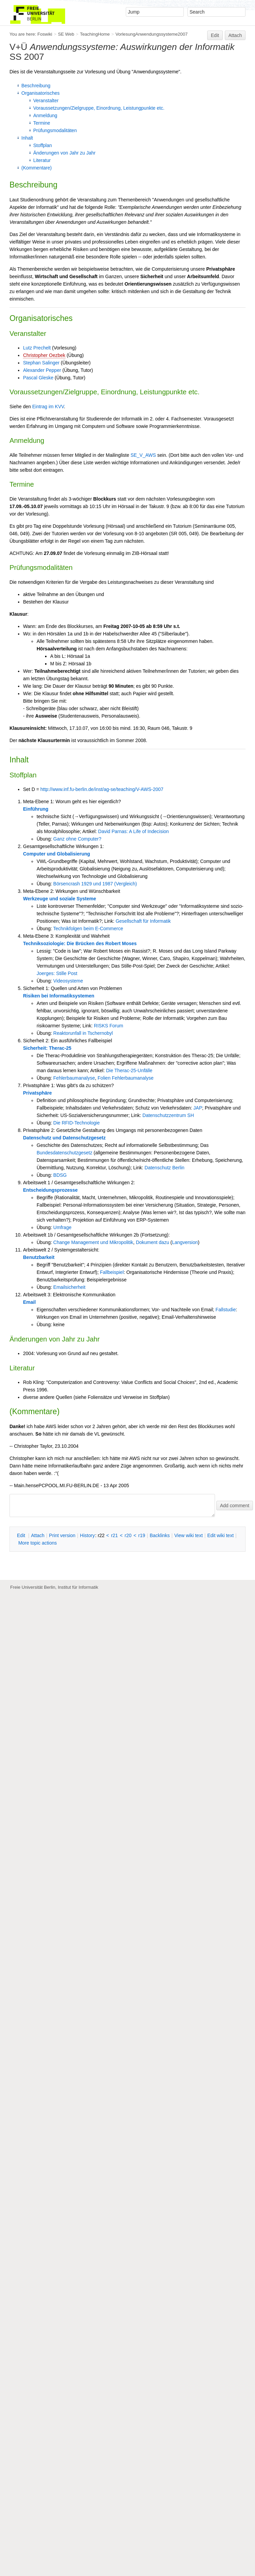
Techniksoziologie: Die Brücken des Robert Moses (80, 943)
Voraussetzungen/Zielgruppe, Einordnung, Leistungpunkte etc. (98, 108)
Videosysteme (68, 981)
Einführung (35, 809)
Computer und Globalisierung (56, 854)
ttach (37, 1535)
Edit (215, 35)
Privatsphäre (37, 1093)
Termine (41, 123)
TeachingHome (95, 34)
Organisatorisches (40, 93)
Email (29, 1302)
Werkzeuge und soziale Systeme (59, 898)
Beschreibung (36, 85)
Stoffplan (42, 145)
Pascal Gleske (38, 377)
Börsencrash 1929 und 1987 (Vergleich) (95, 883)
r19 (141, 1535)
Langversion (185, 1242)
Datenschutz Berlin (164, 1167)
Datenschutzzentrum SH (168, 1115)
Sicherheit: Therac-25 (47, 1048)
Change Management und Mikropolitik (93, 1242)
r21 (114, 1535)
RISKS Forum (108, 1025)
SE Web (66, 34)
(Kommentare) (36, 167)
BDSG (60, 1175)
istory (87, 1535)
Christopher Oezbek (44, 355)
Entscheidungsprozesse (50, 1190)
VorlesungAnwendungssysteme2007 (151, 34)
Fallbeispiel (112, 1272)
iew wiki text (188, 1535)
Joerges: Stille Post (57, 973)
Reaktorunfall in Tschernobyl (83, 1033)
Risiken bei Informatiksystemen (58, 995)
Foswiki (44, 34)
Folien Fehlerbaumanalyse (126, 1078)
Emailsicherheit (69, 1287)
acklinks (160, 1535)
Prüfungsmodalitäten (55, 130)
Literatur (42, 160)
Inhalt (27, 138)
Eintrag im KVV (48, 406)
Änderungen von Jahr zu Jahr (64, 153)
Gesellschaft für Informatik (143, 921)
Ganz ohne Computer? (77, 839)
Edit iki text (220, 1535)
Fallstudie (226, 1309)
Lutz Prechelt (37, 347)
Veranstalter (46, 100)
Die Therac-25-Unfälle (129, 1070)
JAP (197, 1108)
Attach (235, 35)
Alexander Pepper (42, 370)
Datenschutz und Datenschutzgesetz (64, 1137)
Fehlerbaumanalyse (74, 1078)
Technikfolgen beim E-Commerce (88, 928)
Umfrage (62, 1227)
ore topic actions (37, 1543)
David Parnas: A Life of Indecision (133, 831)
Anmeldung (45, 115)
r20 (128, 1535)
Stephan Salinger (41, 362)
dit (21, 1535)
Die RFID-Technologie (76, 1122)
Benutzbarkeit (39, 1257)
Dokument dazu (152, 1242)
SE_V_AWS (143, 455)
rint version (62, 1535)
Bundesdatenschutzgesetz (64, 1152)
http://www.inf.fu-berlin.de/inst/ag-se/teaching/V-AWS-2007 (101, 789)
